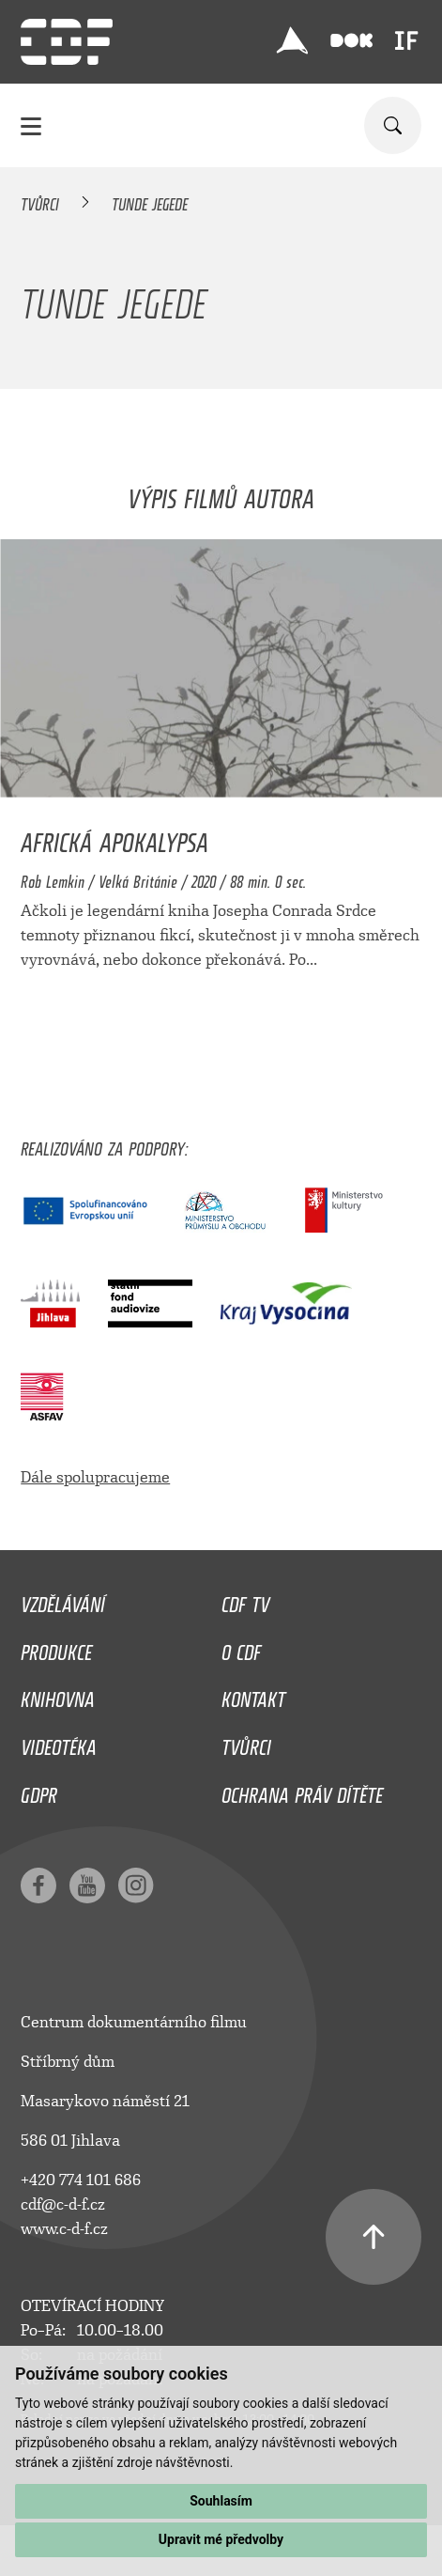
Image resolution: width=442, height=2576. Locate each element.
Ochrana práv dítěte (302, 1790)
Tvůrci (40, 201)
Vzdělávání (63, 1600)
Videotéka (59, 1742)
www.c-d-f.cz (64, 2229)
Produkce (56, 1648)
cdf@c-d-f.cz (63, 2204)
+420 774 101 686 (81, 2180)
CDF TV (245, 1600)
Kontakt (253, 1695)
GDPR (39, 1790)
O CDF (241, 1648)
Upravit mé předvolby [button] (221, 2539)
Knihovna (58, 1695)
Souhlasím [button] (221, 2500)
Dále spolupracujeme (95, 1477)
